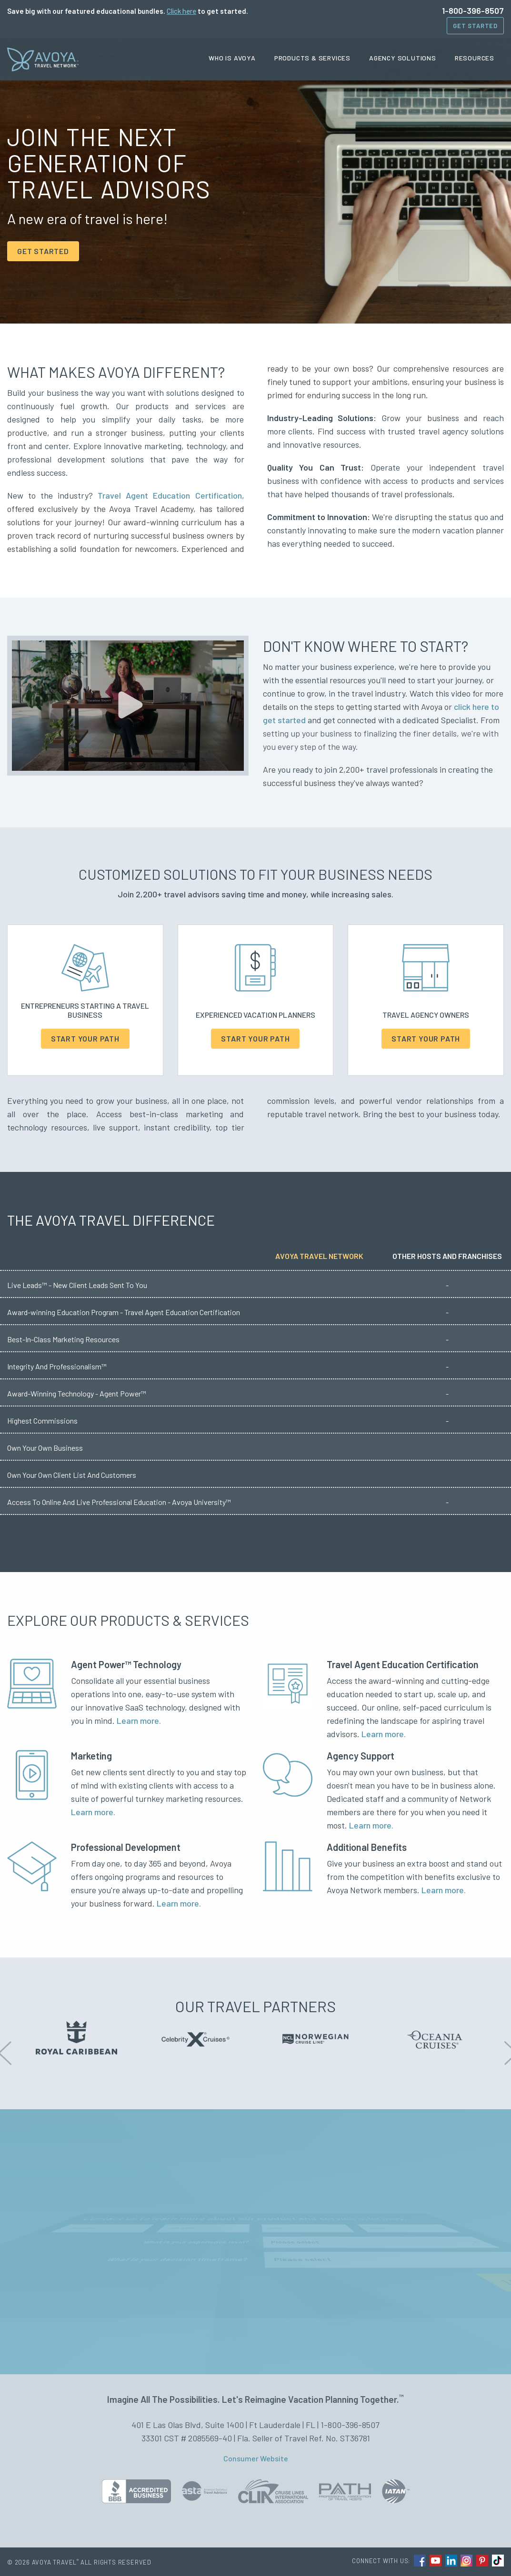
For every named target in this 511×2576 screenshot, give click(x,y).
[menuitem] (235, 58)
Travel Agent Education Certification (169, 495)
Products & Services (312, 58)
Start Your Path (85, 1038)
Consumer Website (255, 2458)
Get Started (475, 25)
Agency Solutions (402, 58)
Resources (474, 58)
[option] (76, 2038)
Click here (181, 11)
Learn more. (139, 1720)
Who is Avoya (232, 58)
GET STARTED (43, 251)
